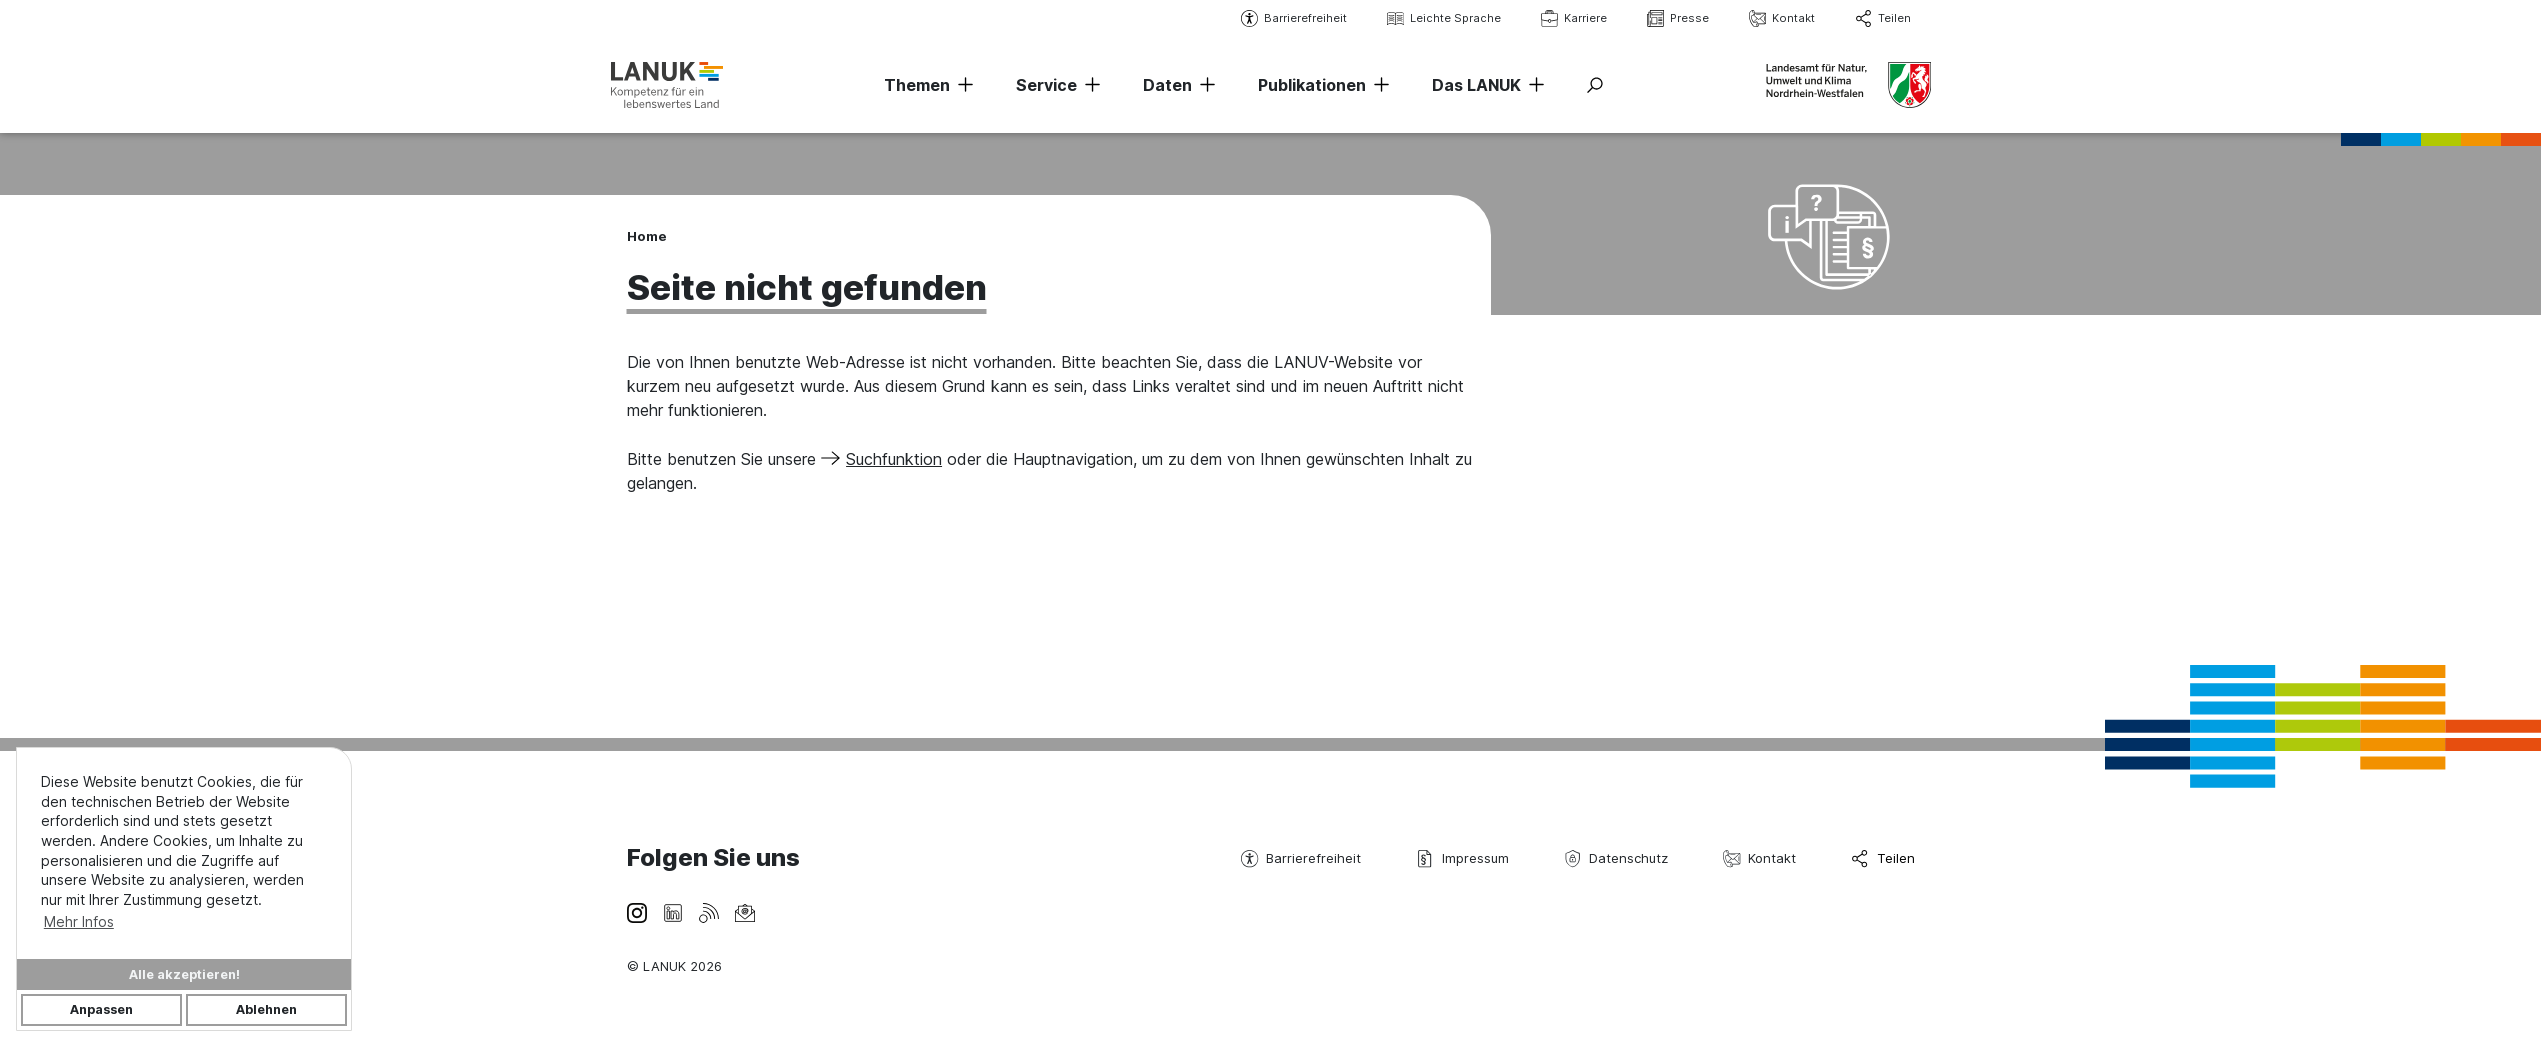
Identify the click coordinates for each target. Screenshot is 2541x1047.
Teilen (1883, 18)
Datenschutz (1616, 858)
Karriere (1574, 18)
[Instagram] (637, 911)
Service (1046, 85)
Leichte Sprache (1444, 18)
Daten (1167, 85)
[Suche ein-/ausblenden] (1595, 85)
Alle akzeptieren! (184, 974)
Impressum (1462, 858)
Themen (917, 85)
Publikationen (1312, 85)
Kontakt (1782, 18)
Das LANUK (1476, 85)
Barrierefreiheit (1294, 18)
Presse (1678, 18)
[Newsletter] (745, 911)
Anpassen (101, 1009)
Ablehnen (266, 1009)
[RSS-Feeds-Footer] (709, 911)
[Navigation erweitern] (962, 85)
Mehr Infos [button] (79, 921)
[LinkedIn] (673, 911)
